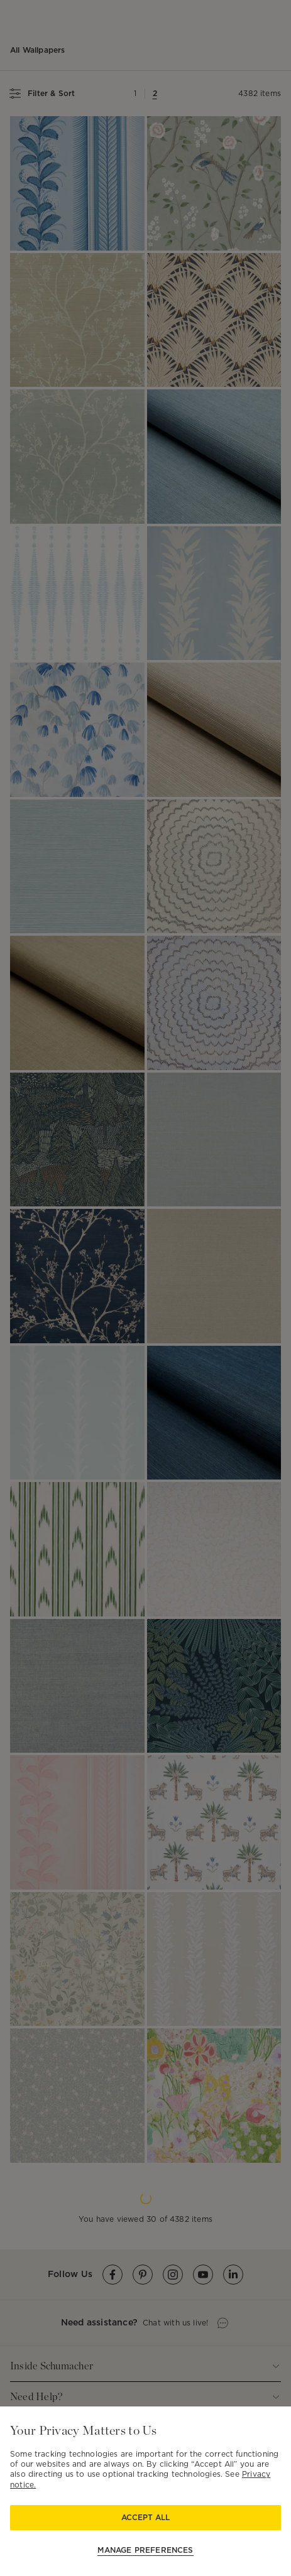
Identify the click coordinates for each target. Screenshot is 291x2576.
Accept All (145, 2517)
